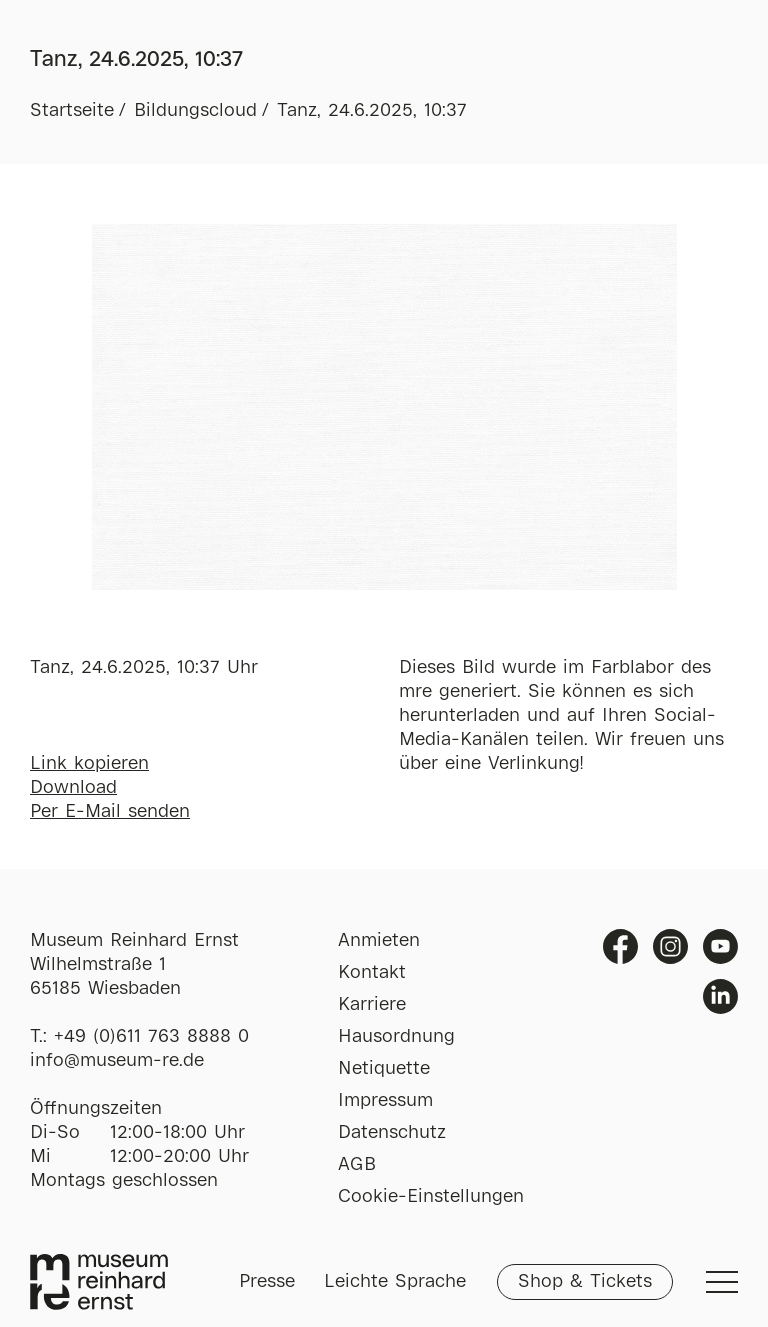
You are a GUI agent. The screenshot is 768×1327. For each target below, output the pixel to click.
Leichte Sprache (395, 1282)
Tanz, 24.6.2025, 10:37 (372, 111)
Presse (267, 1282)
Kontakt (372, 973)
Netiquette (384, 1069)
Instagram (670, 946)
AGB (357, 1165)
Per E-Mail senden (110, 812)
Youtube (720, 946)
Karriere (372, 1005)
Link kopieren (89, 764)
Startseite (72, 111)
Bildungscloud (195, 111)
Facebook (620, 946)
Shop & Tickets (585, 1282)
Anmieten (379, 941)
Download (73, 788)
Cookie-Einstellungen (431, 1197)
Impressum (385, 1101)
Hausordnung (396, 1037)
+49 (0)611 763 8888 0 (151, 1037)
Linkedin (720, 996)
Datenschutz (392, 1133)
